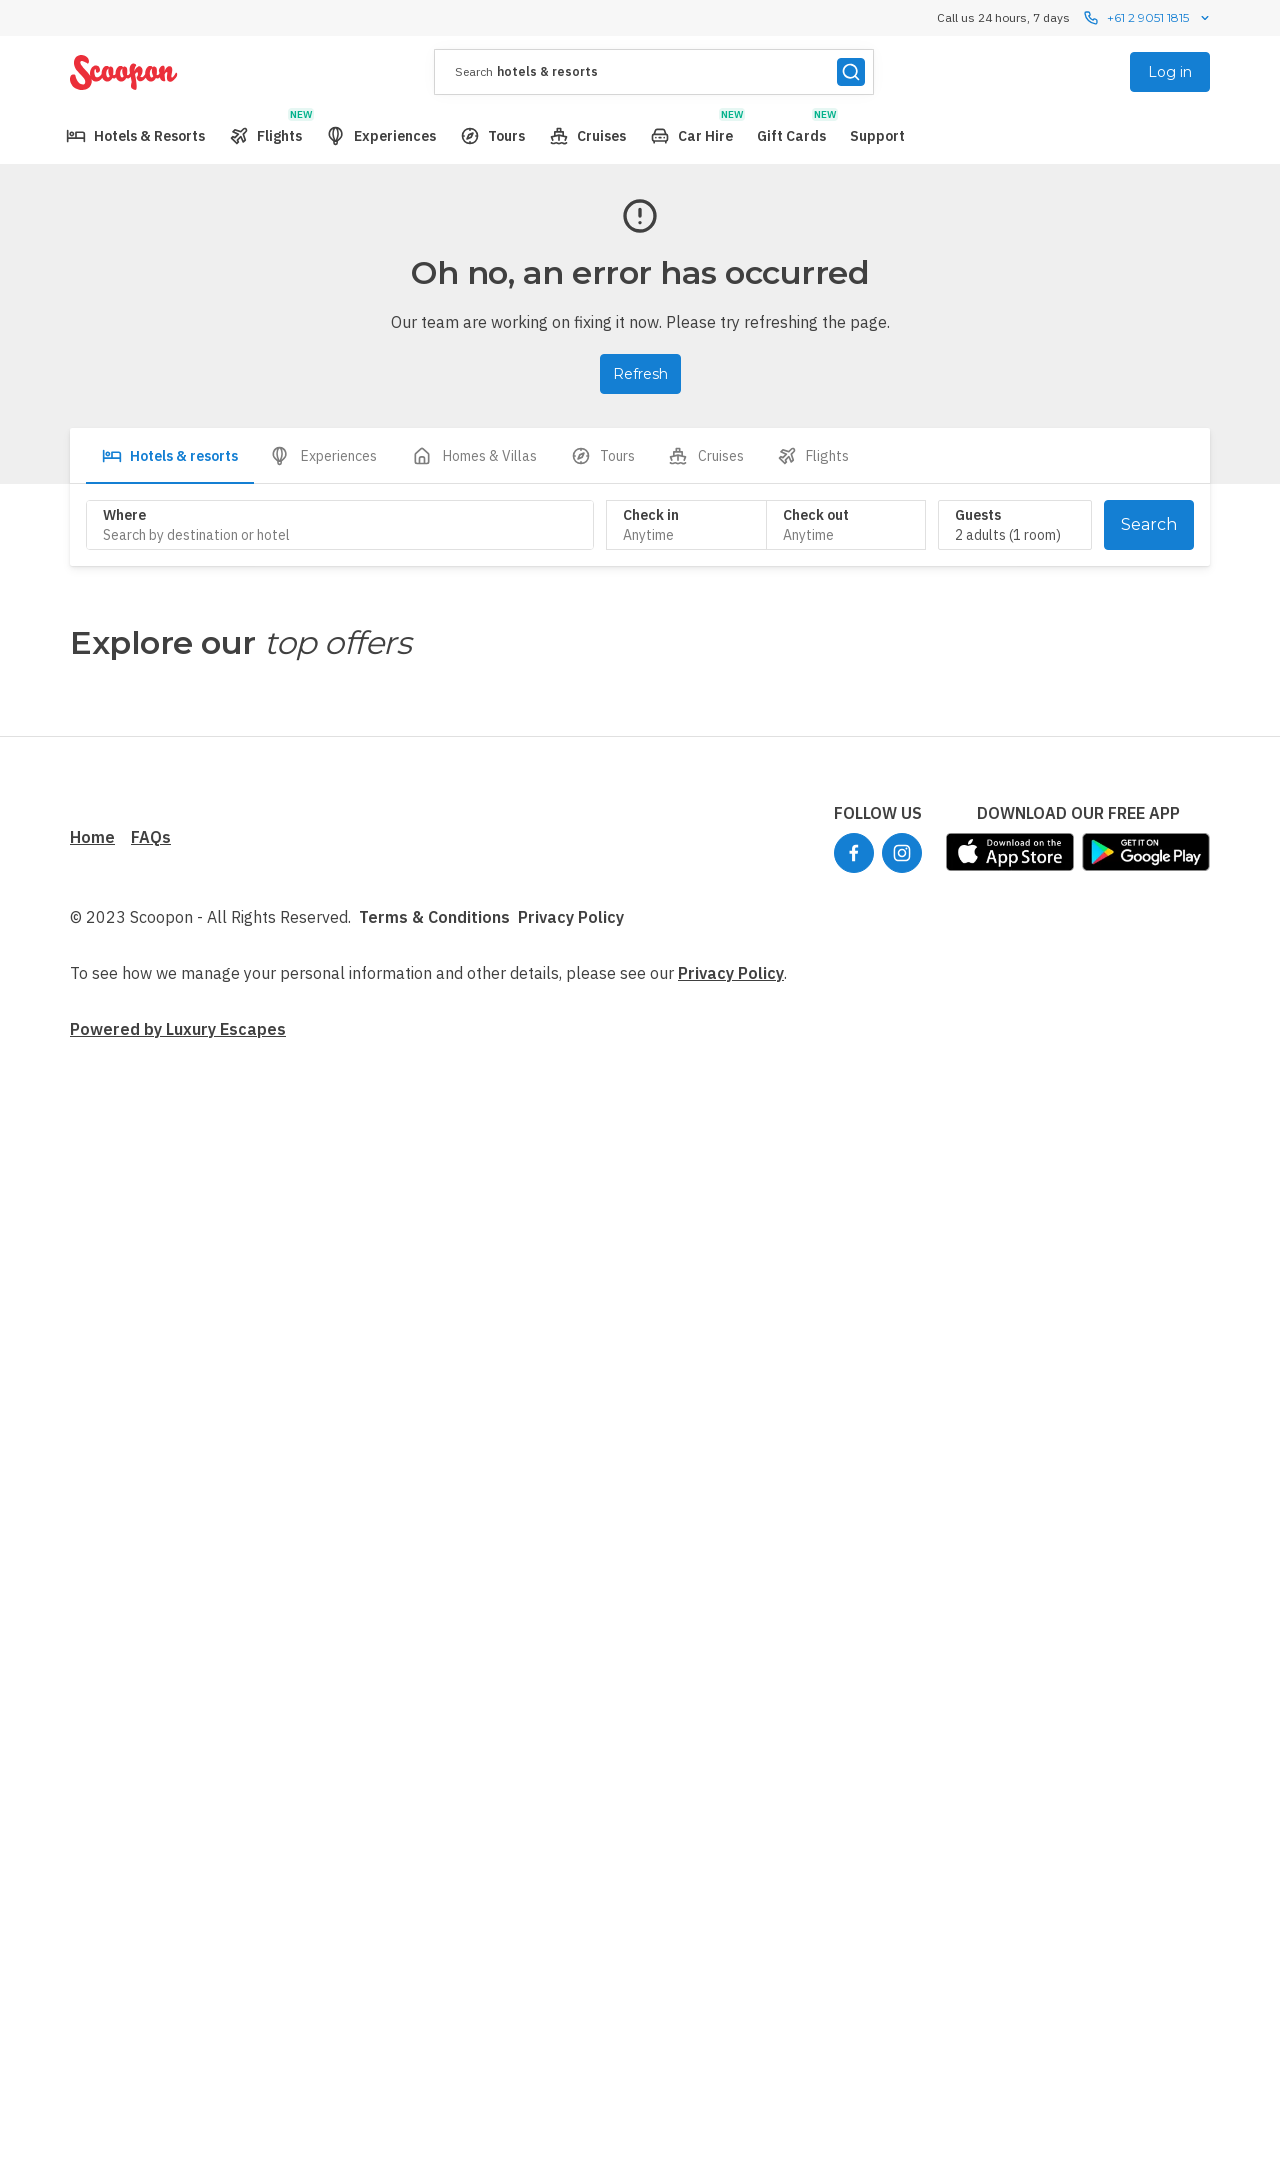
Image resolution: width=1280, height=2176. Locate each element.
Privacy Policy (571, 917)
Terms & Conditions (434, 917)
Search (1149, 524)
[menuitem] (135, 136)
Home (92, 837)
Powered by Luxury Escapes (178, 1029)
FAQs (151, 837)
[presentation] (654, 72)
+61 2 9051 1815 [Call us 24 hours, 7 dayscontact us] (1148, 18)
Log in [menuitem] (1170, 72)
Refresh (640, 374)
